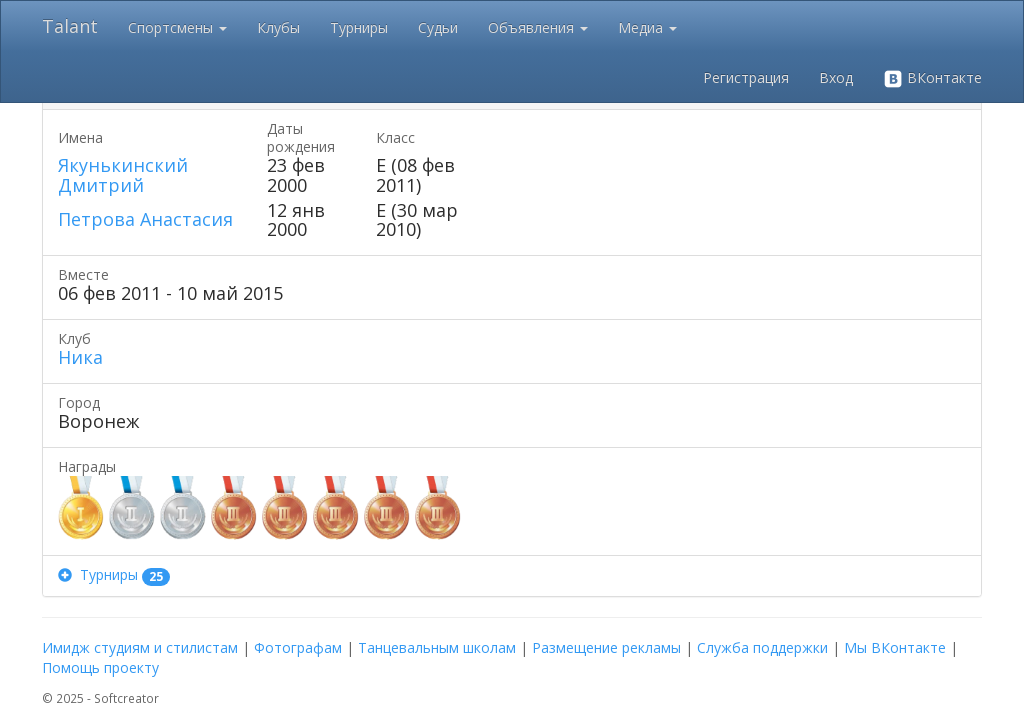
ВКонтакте (932, 78)
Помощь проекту (100, 667)
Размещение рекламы (606, 647)
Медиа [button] (647, 27)
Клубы (278, 27)
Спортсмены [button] (177, 27)
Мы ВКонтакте (895, 647)
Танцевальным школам (437, 647)
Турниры (359, 27)
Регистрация (746, 77)
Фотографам (298, 647)
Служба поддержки (762, 647)
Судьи (438, 27)
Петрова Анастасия (145, 219)
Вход (836, 77)
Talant (70, 26)
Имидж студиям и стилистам (140, 647)
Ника (80, 357)
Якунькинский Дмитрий (123, 175)
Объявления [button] (538, 27)
